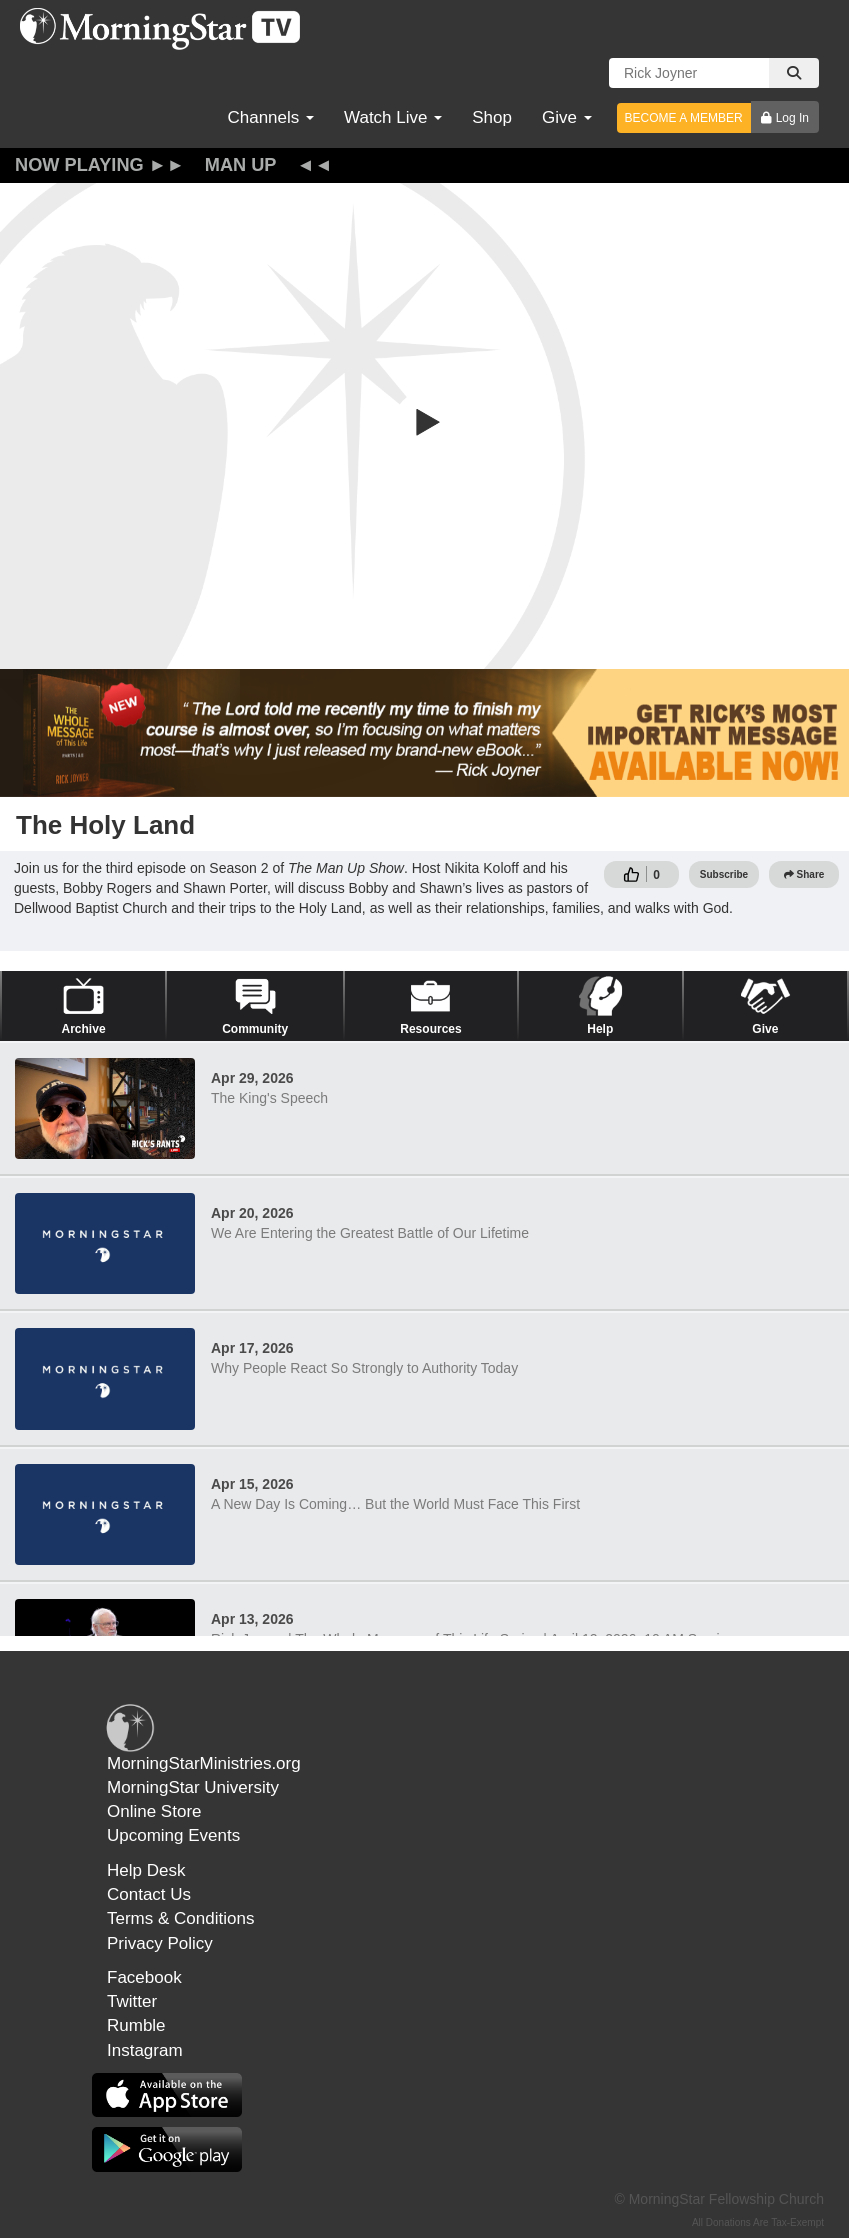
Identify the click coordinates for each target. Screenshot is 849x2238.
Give (567, 117)
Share (804, 874)
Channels (270, 117)
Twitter (132, 2001)
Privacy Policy (160, 1943)
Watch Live (393, 117)
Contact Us (149, 1894)
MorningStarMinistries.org (204, 1763)
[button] (425, 422)
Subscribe (724, 874)
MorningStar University (193, 1787)
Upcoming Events (173, 1835)
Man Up (241, 165)
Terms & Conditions (180, 1918)
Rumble (136, 2025)
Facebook (144, 1977)
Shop (492, 117)
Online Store (154, 1811)
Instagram (145, 2050)
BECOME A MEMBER (684, 118)
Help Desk (146, 1870)
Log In (792, 118)
